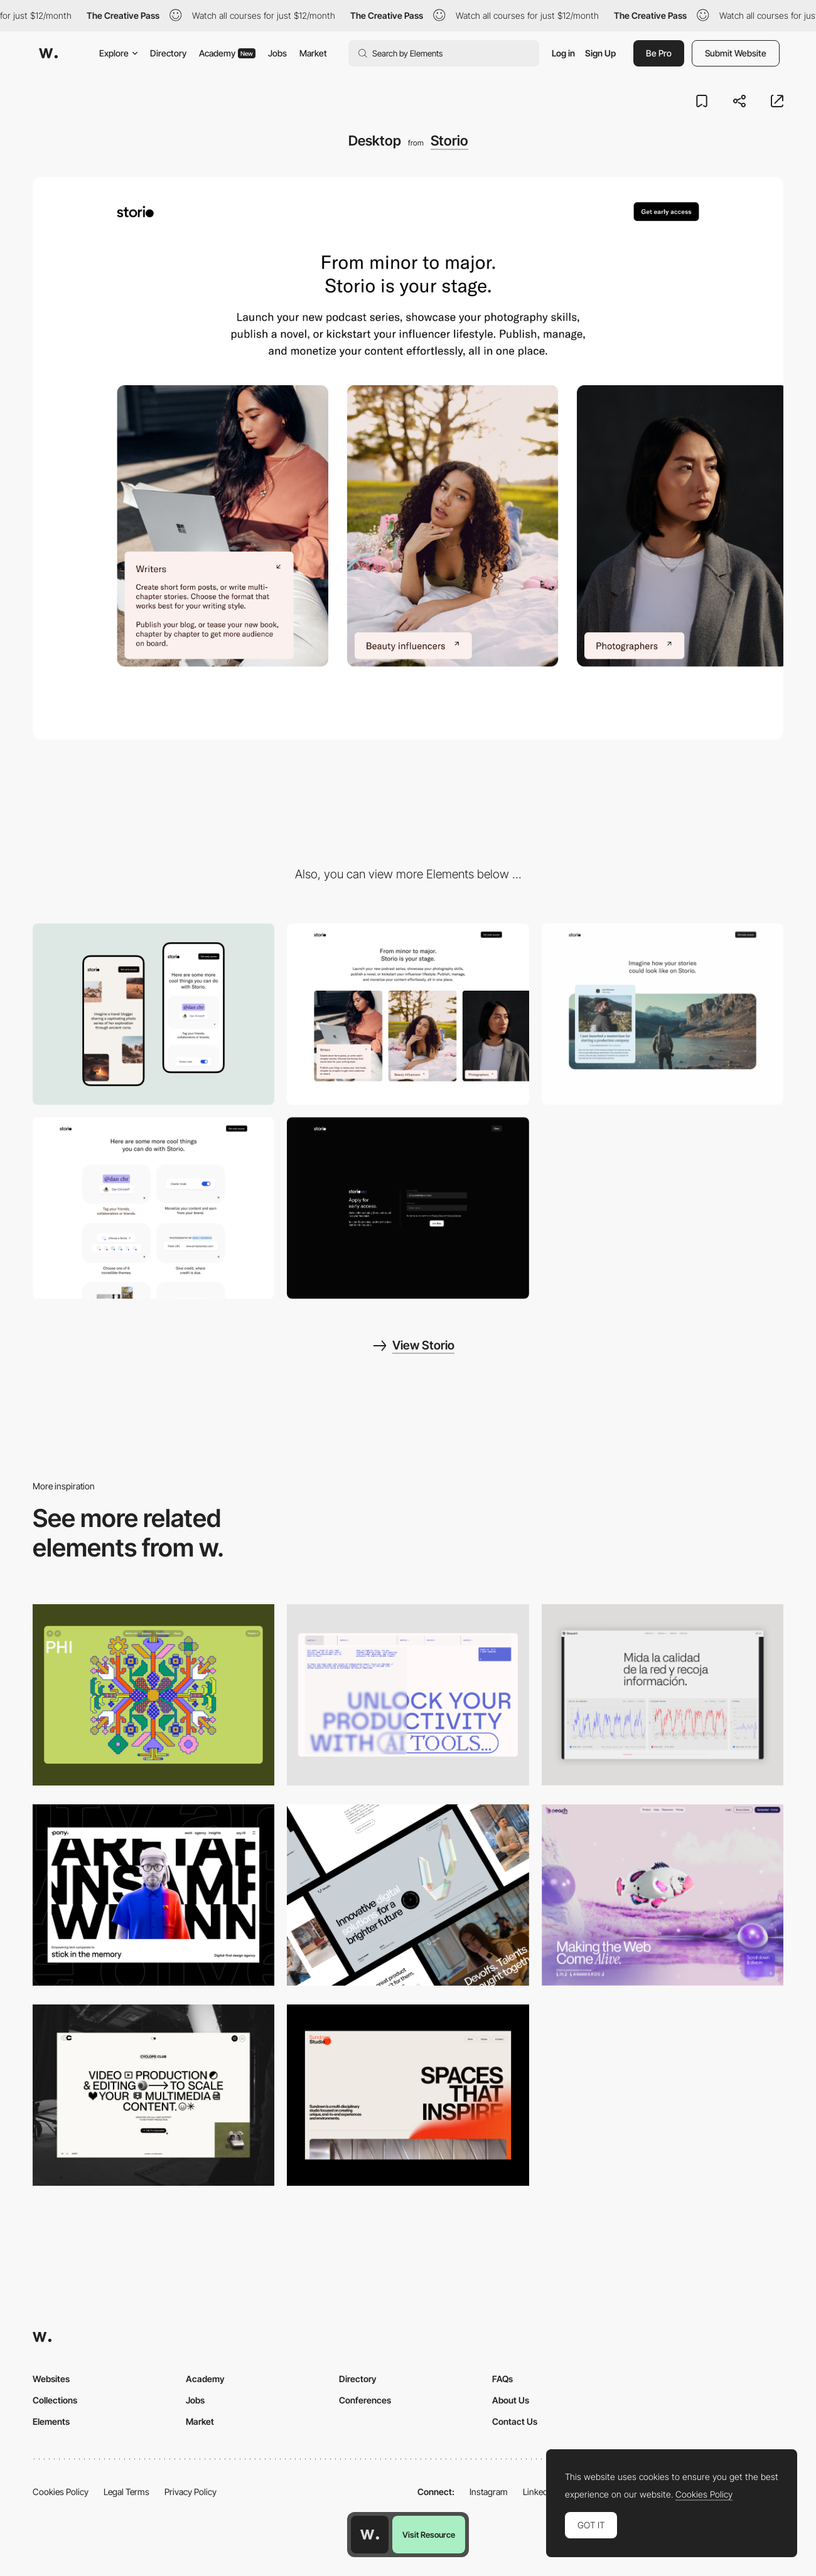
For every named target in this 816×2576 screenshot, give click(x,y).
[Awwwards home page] (370, 2534)
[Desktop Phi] (153, 1695)
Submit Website (735, 53)
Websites (51, 2378)
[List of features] (153, 1208)
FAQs (502, 2378)
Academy (227, 53)
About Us (510, 2400)
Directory (168, 53)
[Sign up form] (408, 1208)
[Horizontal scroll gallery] (408, 1014)
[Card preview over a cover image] (662, 1014)
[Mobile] (153, 1014)
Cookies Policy (61, 2491)
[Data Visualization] (662, 1695)
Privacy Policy (190, 2491)
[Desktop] (408, 1695)
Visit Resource (428, 2535)
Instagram (489, 2491)
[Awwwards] (48, 53)
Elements (51, 2421)
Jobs (277, 53)
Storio (449, 140)
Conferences (365, 2400)
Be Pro (659, 53)
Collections (55, 2400)
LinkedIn (539, 2491)
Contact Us (514, 2421)
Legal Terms (126, 2491)
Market (313, 53)
